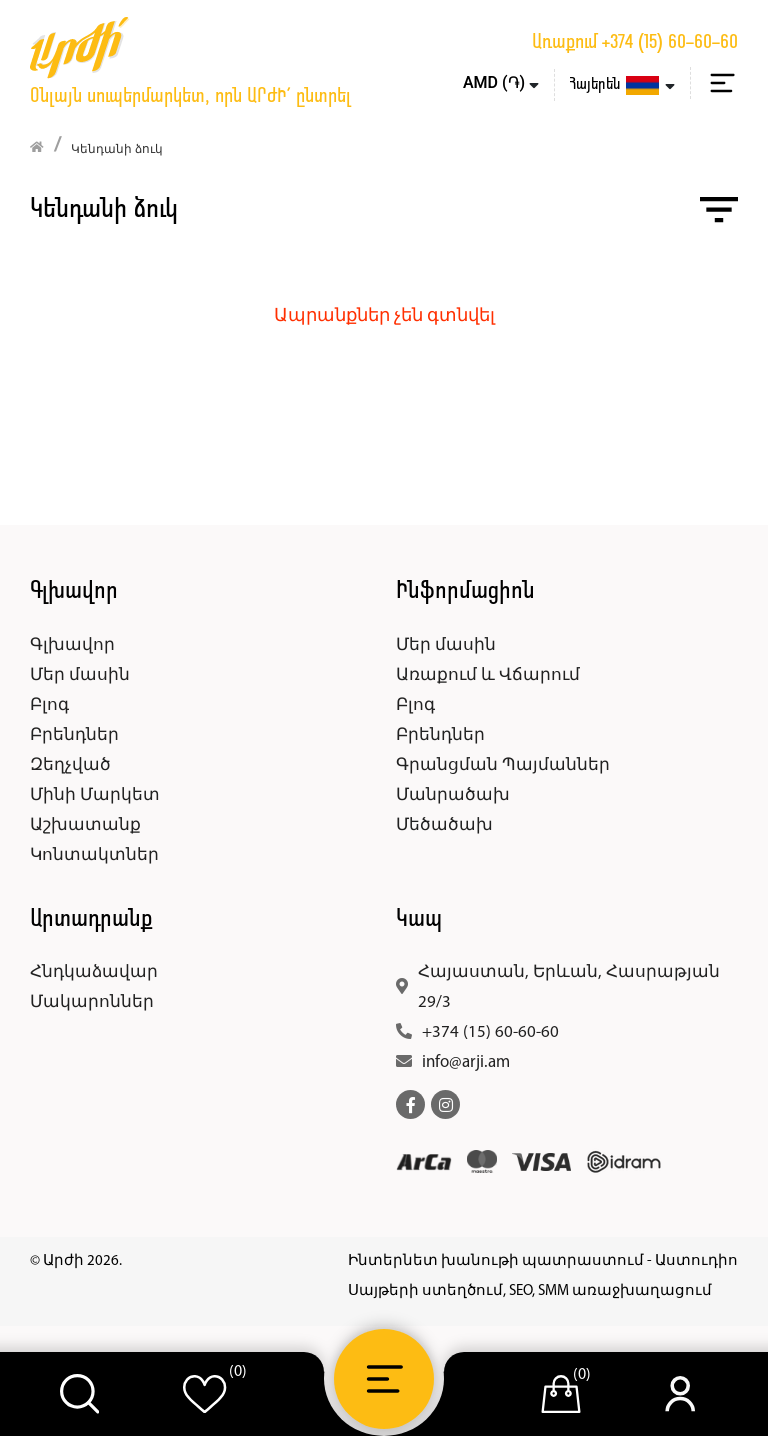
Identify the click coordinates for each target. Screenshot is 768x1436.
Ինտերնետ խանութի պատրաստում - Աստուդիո (543, 1261)
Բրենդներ (74, 735)
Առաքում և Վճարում (488, 675)
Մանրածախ (453, 795)
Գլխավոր (72, 645)
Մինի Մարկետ (95, 795)
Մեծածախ (444, 825)
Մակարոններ (92, 1002)
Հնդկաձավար (94, 972)
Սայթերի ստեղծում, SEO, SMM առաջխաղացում (530, 1291)
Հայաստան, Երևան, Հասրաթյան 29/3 (569, 987)
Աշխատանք (85, 825)
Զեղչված (70, 765)
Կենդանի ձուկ (117, 150)
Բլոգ (49, 705)
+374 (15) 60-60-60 (670, 43)
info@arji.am (466, 1062)
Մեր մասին (80, 675)
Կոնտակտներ (94, 855)
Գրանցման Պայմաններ (503, 765)
